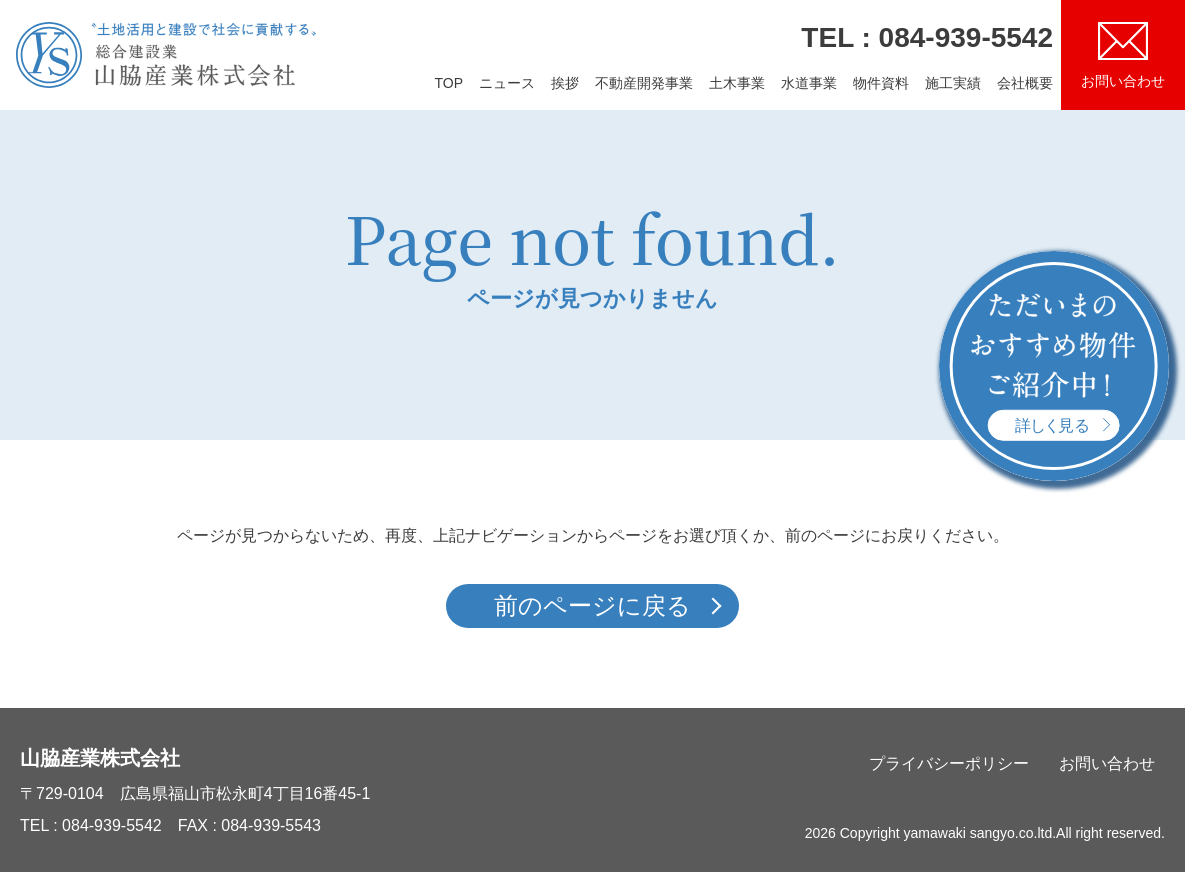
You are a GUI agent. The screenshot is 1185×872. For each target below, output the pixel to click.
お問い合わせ (1107, 763)
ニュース (507, 83)
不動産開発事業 (644, 83)
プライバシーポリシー (949, 763)
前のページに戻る (592, 605)
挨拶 (565, 83)
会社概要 (1025, 83)
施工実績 (953, 83)
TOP (448, 83)
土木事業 (737, 83)
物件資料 (881, 83)
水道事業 (809, 83)
